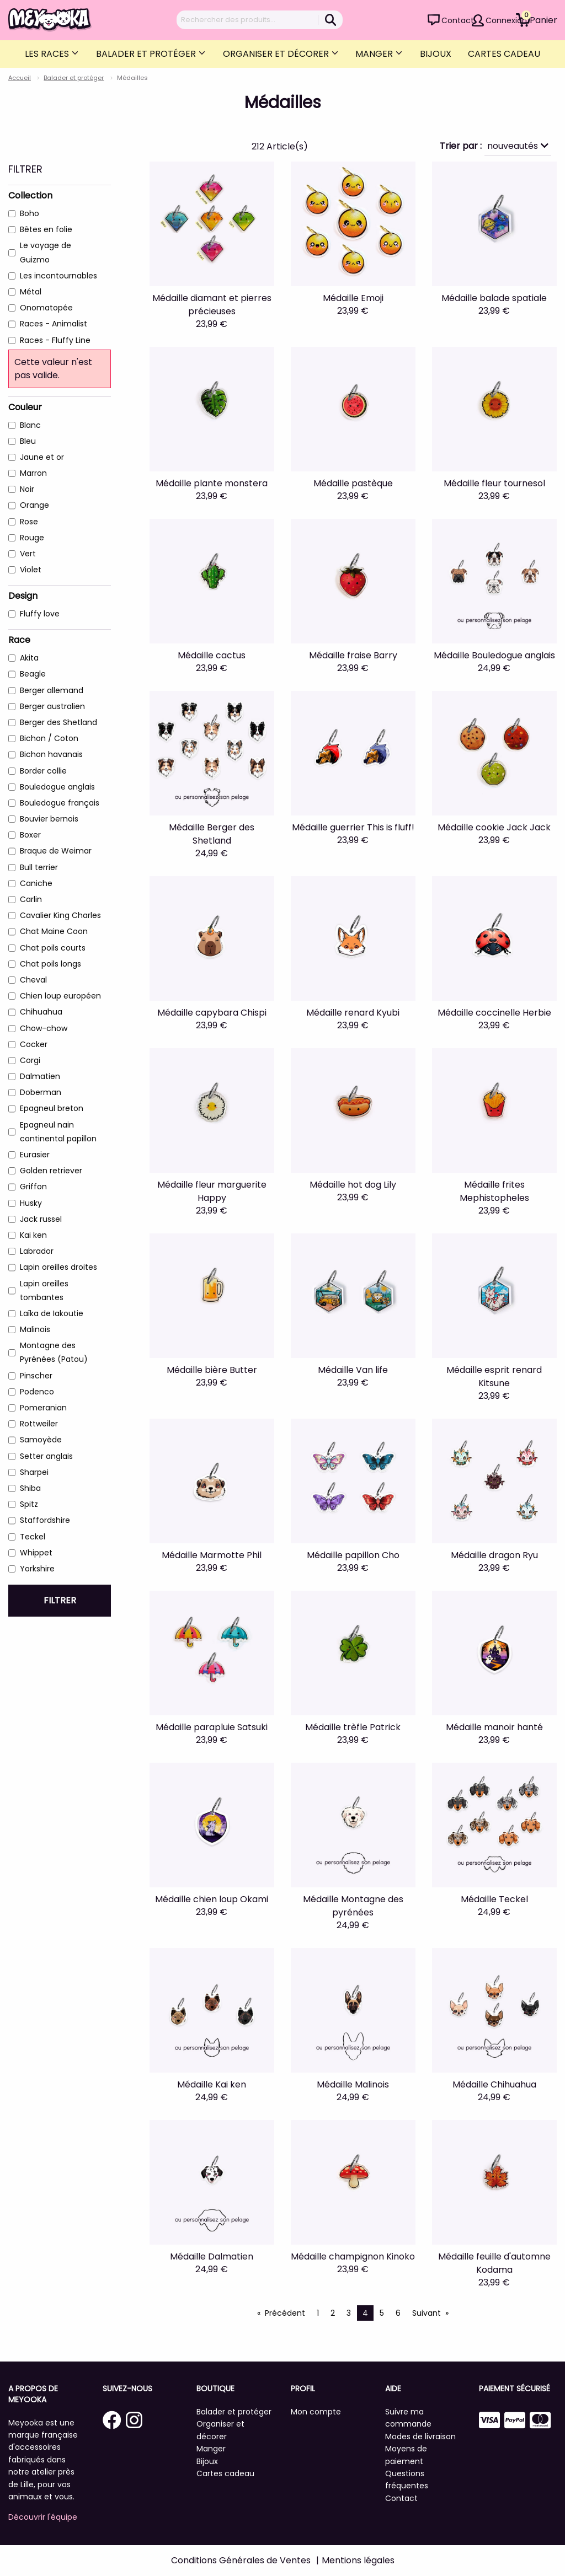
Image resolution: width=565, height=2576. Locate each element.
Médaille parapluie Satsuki (212, 1727)
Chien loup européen (60, 995)
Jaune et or (42, 457)
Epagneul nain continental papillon (58, 1131)
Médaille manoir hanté (494, 1727)
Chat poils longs (50, 963)
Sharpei (34, 1472)
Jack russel (41, 1219)
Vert (28, 553)
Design (23, 595)
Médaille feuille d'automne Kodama (494, 2263)
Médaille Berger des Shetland (211, 834)
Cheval (33, 979)
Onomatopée (46, 307)
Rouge (32, 537)
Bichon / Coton (49, 738)
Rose (29, 521)
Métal (30, 291)
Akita (29, 657)
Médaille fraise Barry (353, 655)
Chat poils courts (53, 947)
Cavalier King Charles (60, 915)
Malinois (35, 1329)
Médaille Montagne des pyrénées (353, 1906)
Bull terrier (39, 867)
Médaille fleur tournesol (494, 483)
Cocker (33, 1044)
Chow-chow (43, 1028)
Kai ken (33, 1235)
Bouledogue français (59, 802)
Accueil (19, 77)
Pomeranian (43, 1407)
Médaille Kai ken (211, 2084)
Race (19, 640)
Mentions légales (358, 2560)
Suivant (426, 2313)
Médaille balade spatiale (494, 298)
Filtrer (60, 1600)
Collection (30, 195)
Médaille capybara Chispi (211, 1012)
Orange (34, 505)
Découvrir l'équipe (42, 2517)
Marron (33, 473)
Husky (31, 1203)
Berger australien (52, 706)
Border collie (43, 770)
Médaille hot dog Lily (353, 1184)
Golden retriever (51, 1170)
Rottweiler (39, 1423)
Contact (457, 20)
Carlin (31, 899)
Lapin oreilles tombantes (44, 1290)
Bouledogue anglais (57, 786)
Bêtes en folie (46, 229)
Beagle (33, 673)
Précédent (285, 2313)
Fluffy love (40, 613)
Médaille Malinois (353, 2084)
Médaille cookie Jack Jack (494, 827)
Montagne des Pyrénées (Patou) (54, 1352)
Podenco (37, 1391)
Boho (29, 213)
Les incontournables (58, 275)
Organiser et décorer (277, 53)
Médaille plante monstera (212, 483)
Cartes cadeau (504, 53)
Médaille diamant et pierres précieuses (211, 305)
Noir (27, 489)
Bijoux (435, 53)
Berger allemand (51, 690)
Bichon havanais (51, 754)
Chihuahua (41, 1011)
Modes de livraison (420, 2436)
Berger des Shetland (58, 722)
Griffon (33, 1186)
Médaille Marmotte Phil (212, 1555)
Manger (375, 53)
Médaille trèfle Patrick (353, 1727)
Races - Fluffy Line (55, 340)
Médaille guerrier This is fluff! (353, 827)
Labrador (37, 1251)
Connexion (506, 20)
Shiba (30, 1488)
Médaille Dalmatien (211, 2256)
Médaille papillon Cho (353, 1555)
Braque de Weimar (56, 850)
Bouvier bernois (49, 818)
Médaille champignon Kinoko (353, 2256)
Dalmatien (40, 1076)
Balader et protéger (147, 53)
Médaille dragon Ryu (494, 1555)
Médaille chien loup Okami (211, 1899)
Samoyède (41, 1439)
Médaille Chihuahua (494, 2084)
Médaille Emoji (353, 298)
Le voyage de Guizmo (45, 252)
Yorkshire (37, 1568)
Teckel (32, 1536)
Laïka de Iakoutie (51, 1313)
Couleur (25, 407)
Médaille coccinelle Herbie (494, 1012)
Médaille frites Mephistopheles (494, 1191)
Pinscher (36, 1375)
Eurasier (35, 1154)
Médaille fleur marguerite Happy (211, 1191)
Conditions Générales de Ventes (241, 2560)
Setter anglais (46, 1456)
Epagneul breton (51, 1108)
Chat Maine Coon (54, 931)
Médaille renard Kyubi (352, 1012)
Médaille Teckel (494, 1899)
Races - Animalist (53, 323)
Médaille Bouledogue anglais (494, 655)
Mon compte (316, 2411)
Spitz (29, 1504)
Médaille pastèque (353, 483)
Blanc (30, 425)
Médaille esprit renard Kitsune (494, 1376)
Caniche (36, 883)
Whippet (36, 1552)
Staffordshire (45, 1520)
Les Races (48, 53)
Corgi (30, 1060)
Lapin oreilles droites (58, 1267)
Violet (30, 569)
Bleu (28, 441)
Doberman (40, 1092)
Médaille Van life (353, 1370)
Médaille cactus (212, 655)
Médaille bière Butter (212, 1370)
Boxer (30, 834)
